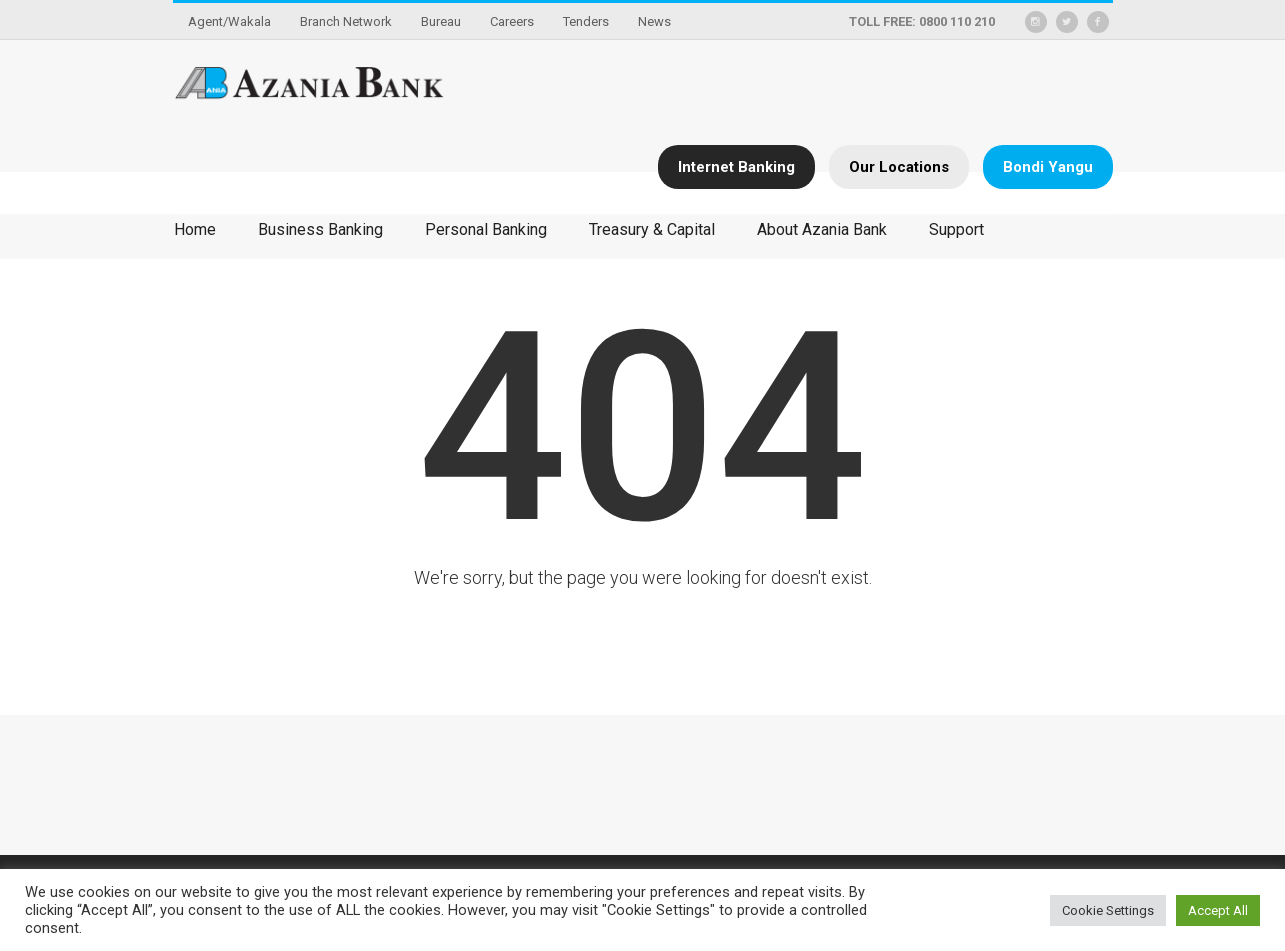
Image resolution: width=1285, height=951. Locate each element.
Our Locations (899, 167)
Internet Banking (736, 167)
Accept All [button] (1218, 910)
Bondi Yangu (1048, 167)
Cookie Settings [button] (1108, 910)
